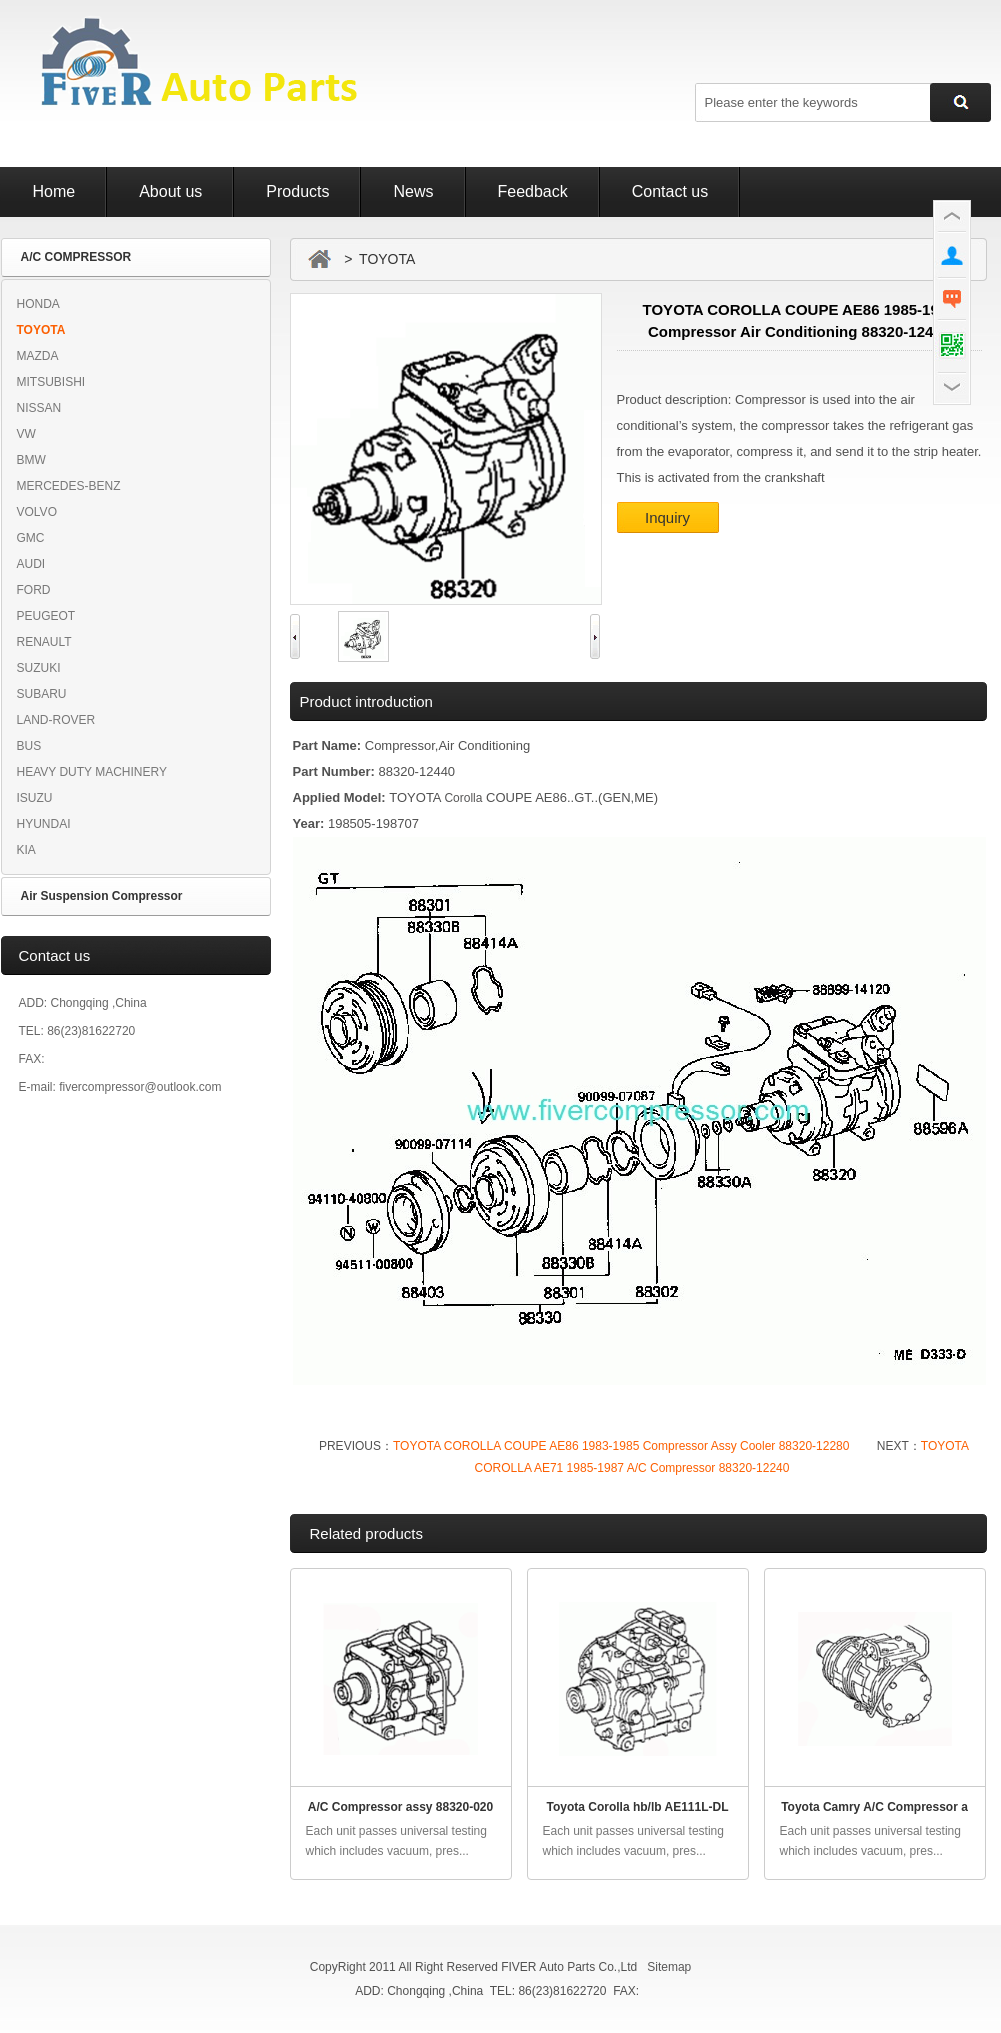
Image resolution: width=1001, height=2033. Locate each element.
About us (170, 191)
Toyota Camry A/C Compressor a (874, 1807)
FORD (34, 590)
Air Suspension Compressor (102, 896)
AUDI (31, 564)
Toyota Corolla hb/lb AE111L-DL (637, 1807)
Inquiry (667, 517)
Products (297, 191)
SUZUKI (39, 668)
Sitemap (669, 1967)
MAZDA (38, 356)
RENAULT (44, 642)
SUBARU (42, 694)
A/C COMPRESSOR (76, 257)
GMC (31, 538)
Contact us (670, 191)
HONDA (38, 304)
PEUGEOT (46, 616)
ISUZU (35, 798)
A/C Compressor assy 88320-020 (400, 1807)
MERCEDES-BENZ (69, 486)
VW (26, 434)
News (413, 191)
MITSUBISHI (51, 382)
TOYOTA (41, 330)
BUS (29, 746)
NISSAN (39, 408)
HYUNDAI (44, 824)
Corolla (463, 798)
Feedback (533, 191)
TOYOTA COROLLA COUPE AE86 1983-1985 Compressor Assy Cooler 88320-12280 (621, 1446)
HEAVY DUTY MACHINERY (92, 772)
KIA (26, 850)
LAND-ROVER (56, 720)
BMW (31, 460)
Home (54, 191)
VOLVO (37, 512)
